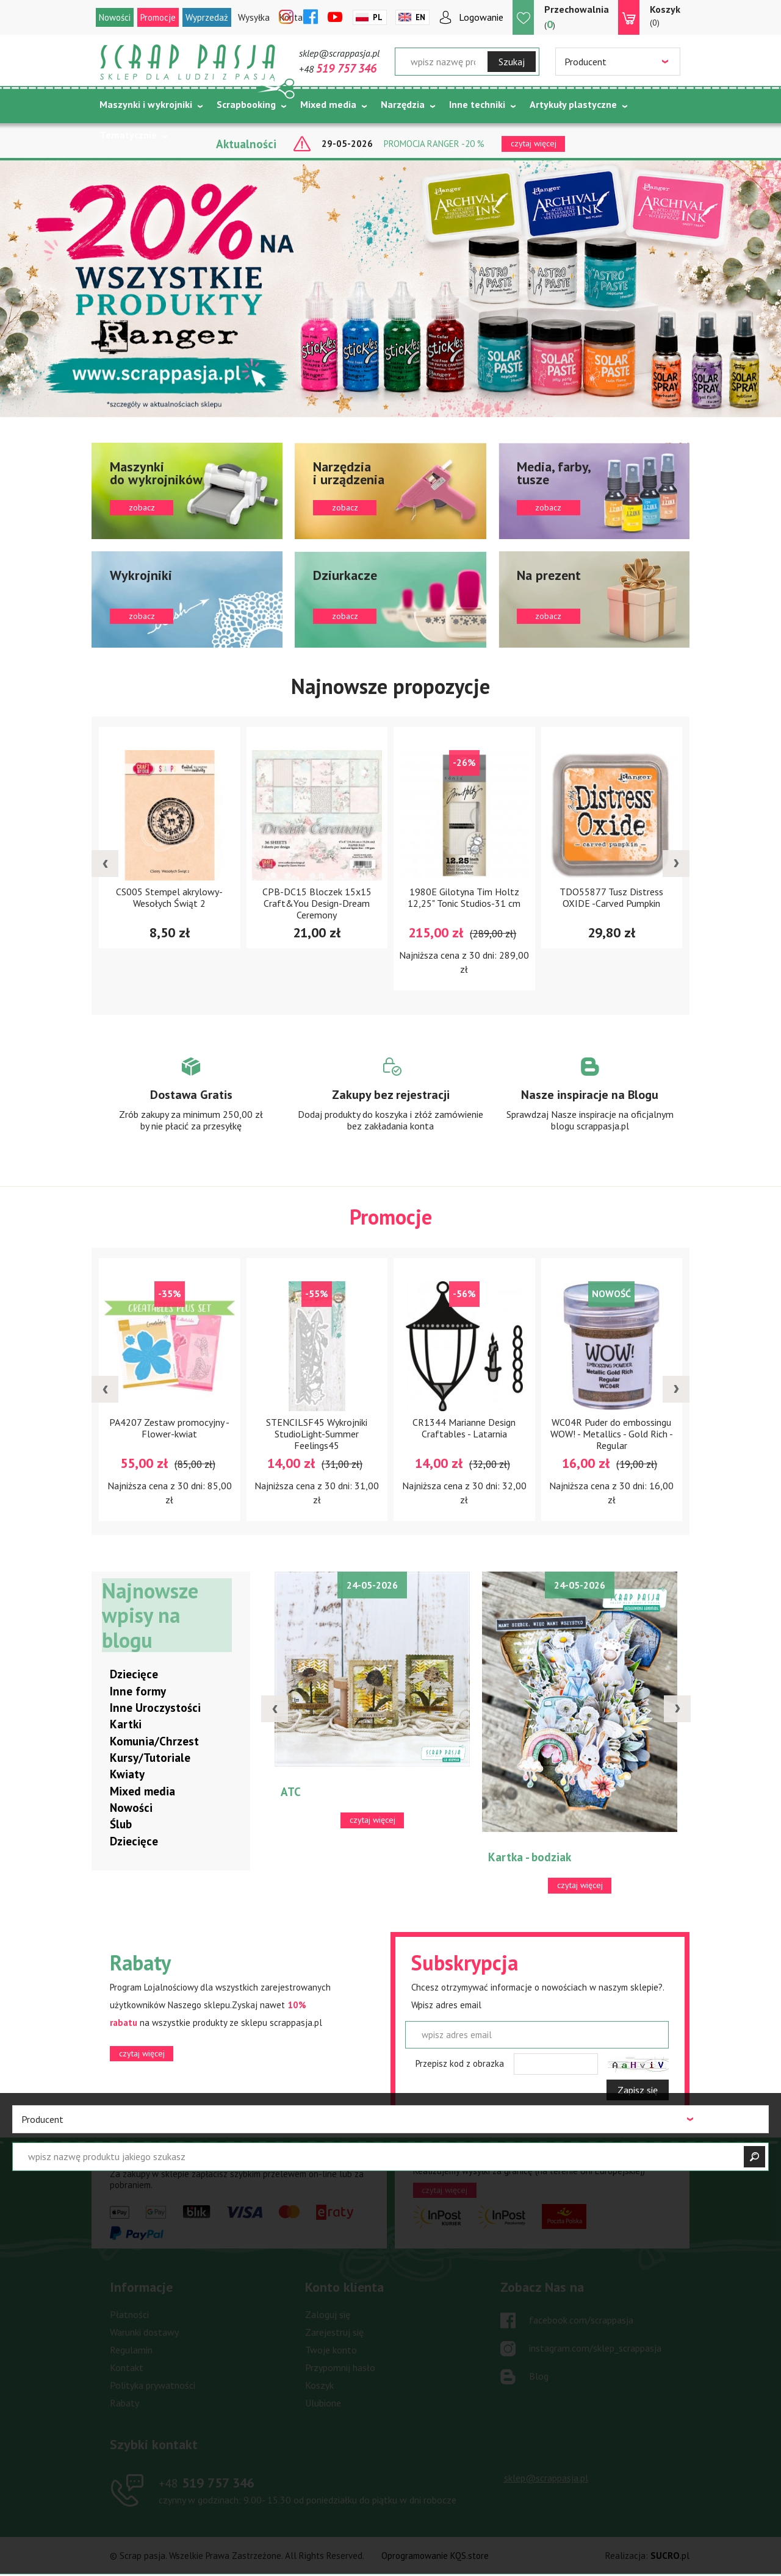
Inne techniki (477, 104)
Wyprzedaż (206, 17)
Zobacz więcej (191, 1105)
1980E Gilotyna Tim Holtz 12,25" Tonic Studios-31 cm (464, 897)
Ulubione (323, 2403)
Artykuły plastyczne (573, 104)
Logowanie (481, 17)
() (576, 16)
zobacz (187, 491)
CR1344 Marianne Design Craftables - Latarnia (464, 1428)
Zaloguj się (327, 2315)
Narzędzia (403, 104)
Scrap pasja (188, 62)
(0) (665, 15)
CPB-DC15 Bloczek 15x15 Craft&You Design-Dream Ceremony (317, 903)
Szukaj (511, 61)
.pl (669, 2556)
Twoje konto (331, 2350)
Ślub (121, 1825)
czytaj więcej (142, 2053)
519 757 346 (206, 2483)
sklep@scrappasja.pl (339, 53)
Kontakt (126, 2368)
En (420, 17)
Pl (378, 17)
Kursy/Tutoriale (150, 1758)
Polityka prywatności (152, 2386)
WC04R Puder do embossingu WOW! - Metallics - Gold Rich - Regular (611, 1434)
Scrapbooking (246, 104)
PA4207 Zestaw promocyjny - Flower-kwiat (169, 1428)
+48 (337, 69)
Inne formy (138, 1691)
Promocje (158, 17)
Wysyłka (254, 17)
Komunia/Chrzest (154, 1741)
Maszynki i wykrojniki (145, 104)
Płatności (129, 2315)
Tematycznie (128, 135)
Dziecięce (134, 1674)
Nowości (115, 17)
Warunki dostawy (144, 2333)
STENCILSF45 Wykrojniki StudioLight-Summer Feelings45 (316, 1434)
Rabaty (124, 2403)
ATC (291, 1792)
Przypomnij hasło (340, 2368)
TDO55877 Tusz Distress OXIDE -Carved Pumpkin (611, 897)
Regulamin (131, 2350)
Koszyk (319, 2386)
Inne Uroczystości (155, 1708)
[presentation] (105, 864)
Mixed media (328, 104)
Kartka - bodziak (529, 1857)
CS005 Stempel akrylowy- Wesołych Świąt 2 (169, 897)
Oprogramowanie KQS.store (435, 2556)
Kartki (126, 1724)
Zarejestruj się (334, 2333)
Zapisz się (637, 2090)
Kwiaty (127, 1774)
